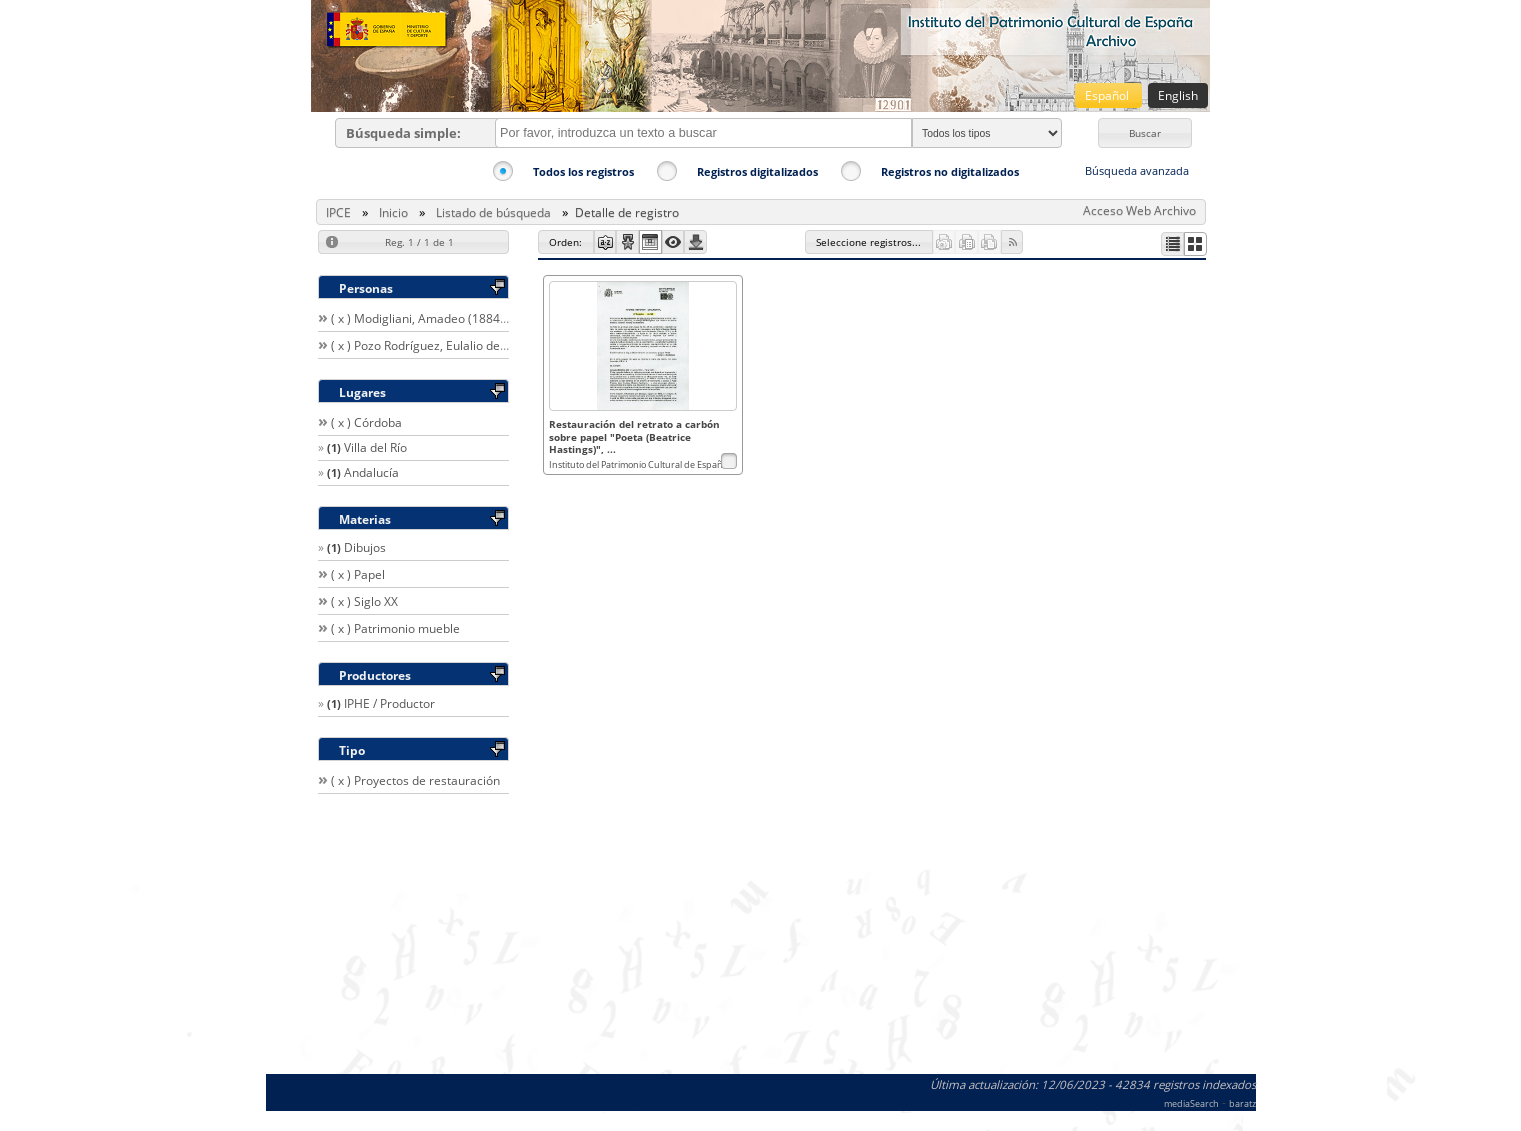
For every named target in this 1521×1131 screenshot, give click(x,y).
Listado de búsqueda (493, 212)
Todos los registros (583, 171)
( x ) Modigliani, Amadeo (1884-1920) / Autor (454, 318)
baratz (1242, 1103)
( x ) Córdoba (366, 422)
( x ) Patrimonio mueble (395, 628)
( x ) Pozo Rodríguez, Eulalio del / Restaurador (456, 345)
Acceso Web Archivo (1139, 210)
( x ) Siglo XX (364, 601)
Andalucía (371, 472)
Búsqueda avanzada (1137, 170)
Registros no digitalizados (950, 171)
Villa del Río (375, 447)
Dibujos (365, 547)
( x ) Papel (358, 574)
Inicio (393, 212)
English (1178, 95)
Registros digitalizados (757, 171)
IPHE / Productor (389, 703)
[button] (1145, 133)
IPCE (338, 212)
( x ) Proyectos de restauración (415, 780)
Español (1108, 95)
